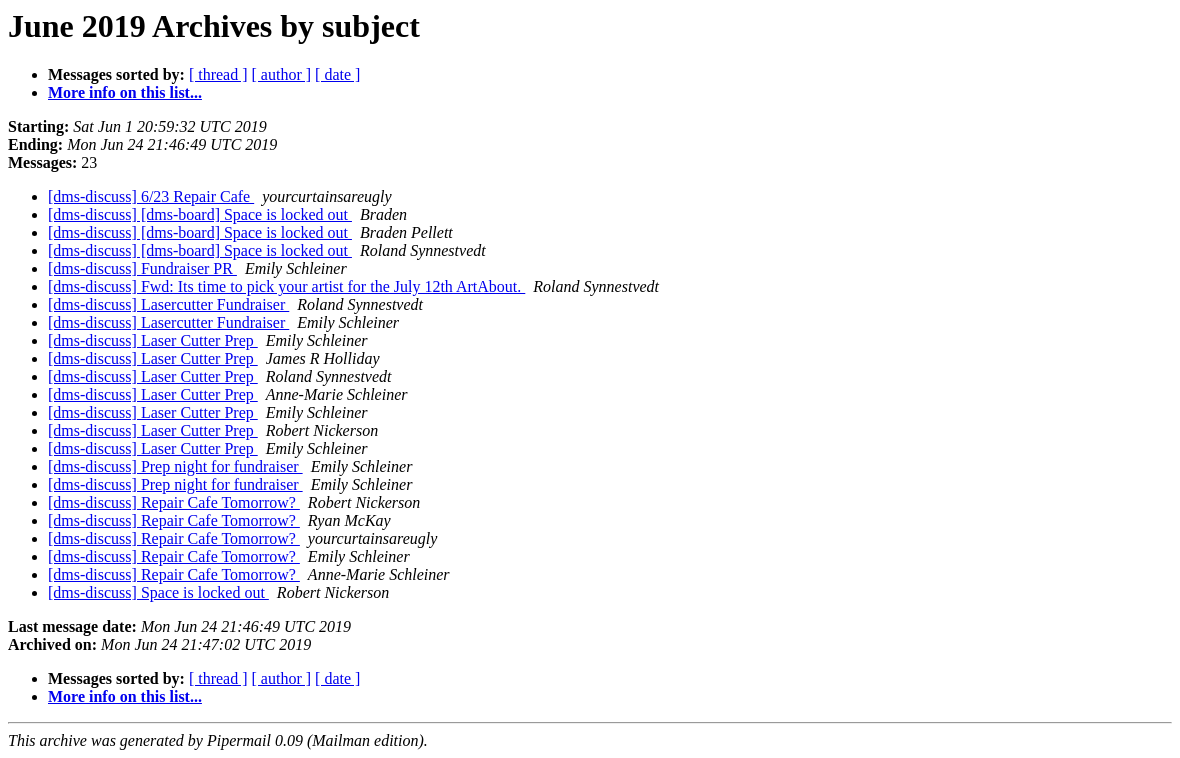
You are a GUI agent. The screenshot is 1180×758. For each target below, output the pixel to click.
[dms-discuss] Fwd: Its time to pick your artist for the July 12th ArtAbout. (286, 286)
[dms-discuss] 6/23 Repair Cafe (151, 196)
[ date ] (337, 74)
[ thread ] (218, 74)
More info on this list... (125, 92)
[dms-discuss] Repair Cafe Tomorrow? (174, 502)
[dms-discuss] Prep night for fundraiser (175, 466)
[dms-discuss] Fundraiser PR (142, 268)
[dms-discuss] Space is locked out (158, 592)
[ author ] (282, 74)
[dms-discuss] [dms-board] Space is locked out (200, 214)
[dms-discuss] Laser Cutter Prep (153, 340)
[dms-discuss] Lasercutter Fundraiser (168, 304)
